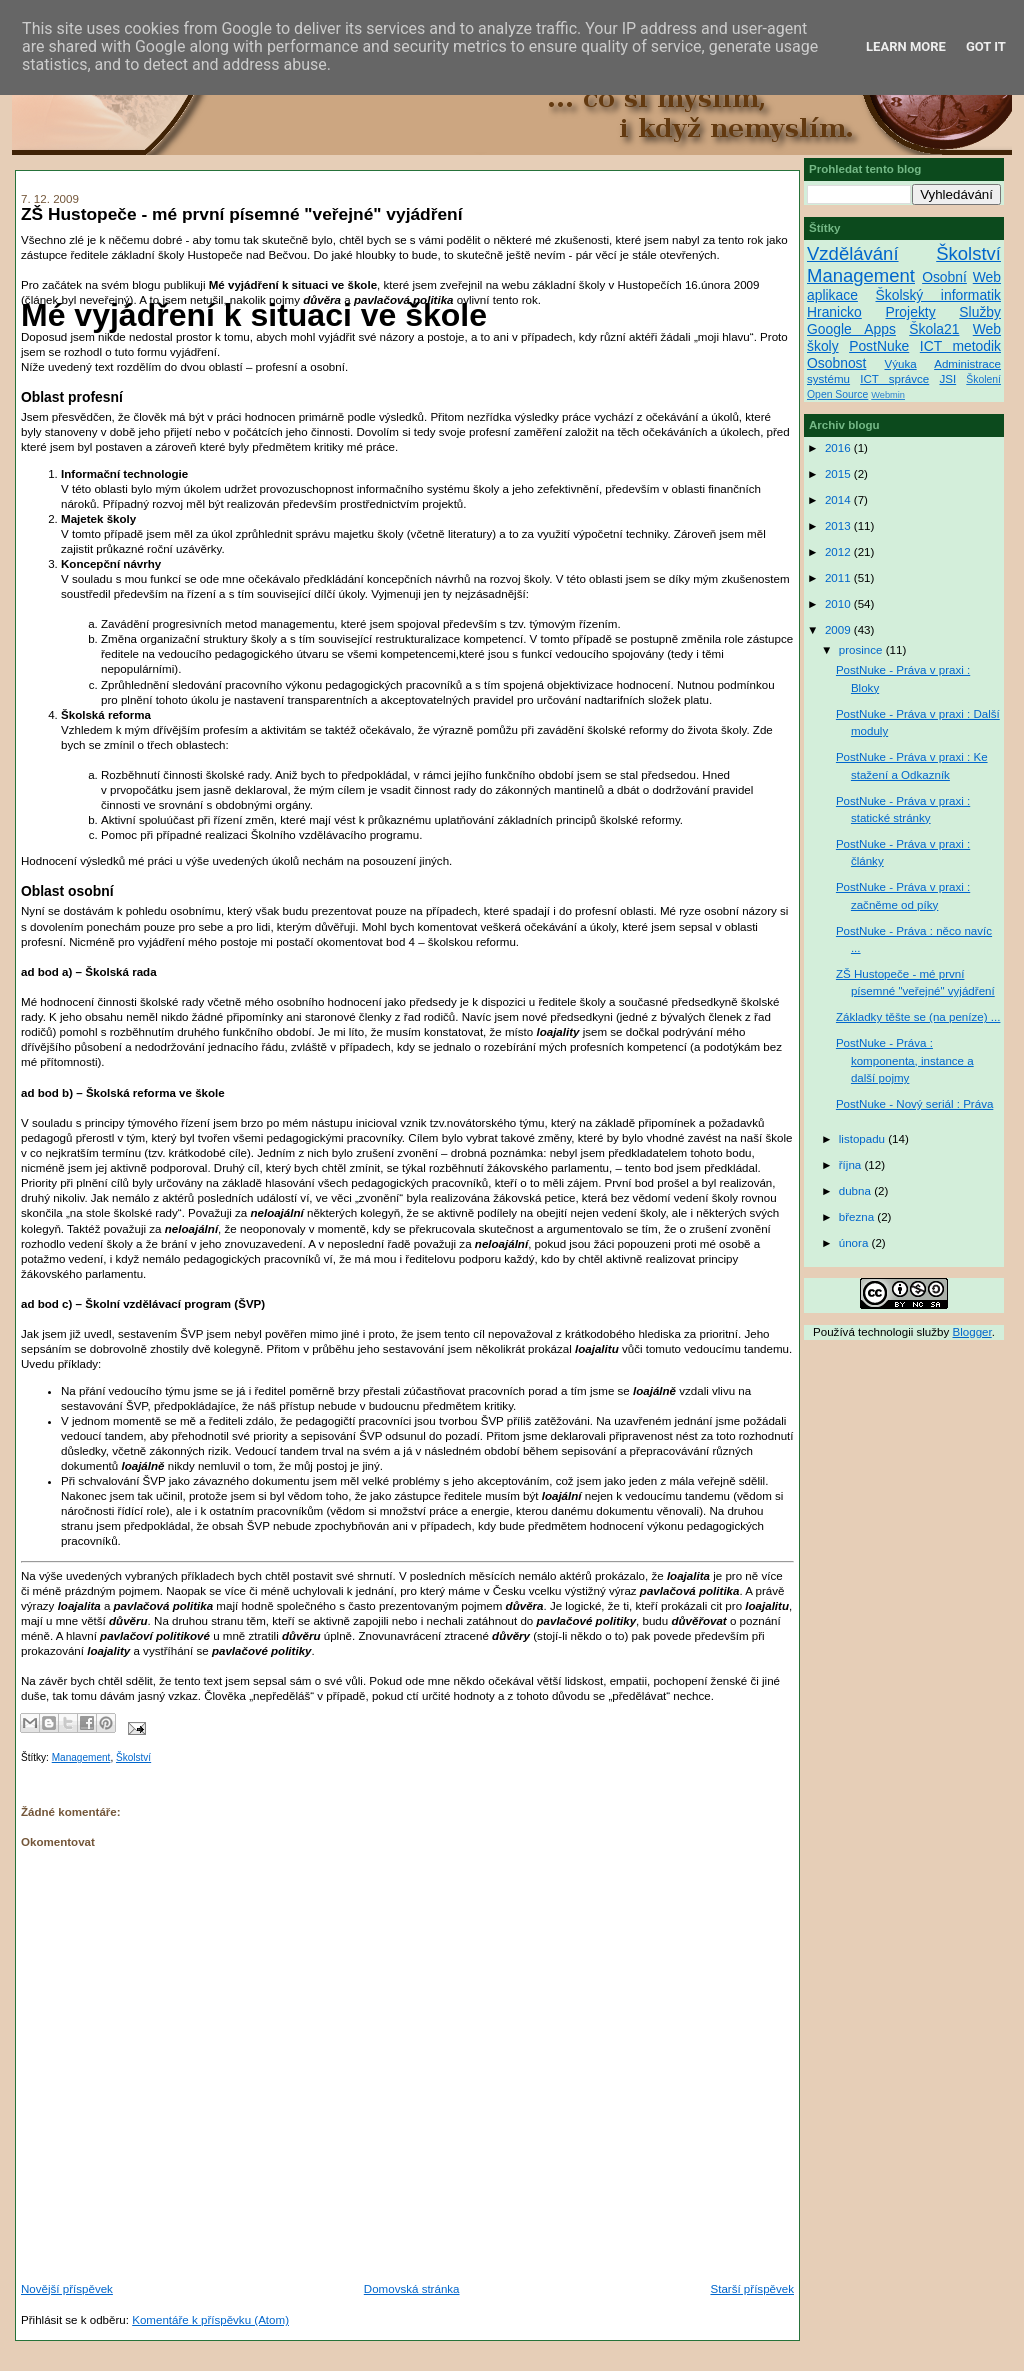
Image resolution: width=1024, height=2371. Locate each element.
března (858, 1217)
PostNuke (879, 346)
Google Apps (851, 329)
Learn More (906, 46)
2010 (839, 604)
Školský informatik (938, 295)
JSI (947, 379)
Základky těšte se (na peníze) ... (918, 1017)
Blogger (972, 1332)
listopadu (864, 1139)
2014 (839, 500)
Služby (980, 312)
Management (81, 1757)
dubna (856, 1191)
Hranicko (834, 312)
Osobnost (836, 363)
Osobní (944, 277)
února (855, 1243)
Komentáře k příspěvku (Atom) (210, 2320)
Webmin (888, 395)
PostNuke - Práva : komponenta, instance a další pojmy (905, 1060)
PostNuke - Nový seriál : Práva (914, 1104)
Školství (133, 1757)
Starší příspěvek (752, 2289)
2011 (839, 578)
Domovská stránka (412, 2289)
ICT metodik (960, 346)
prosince (862, 650)
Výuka (901, 364)
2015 (839, 474)
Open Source (837, 394)
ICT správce (894, 379)
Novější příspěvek (67, 2289)
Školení (983, 379)
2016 (839, 448)
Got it (986, 46)
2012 (839, 552)
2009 (839, 630)
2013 (839, 526)
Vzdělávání (853, 253)
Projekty (910, 312)
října (852, 1165)
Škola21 (934, 329)
